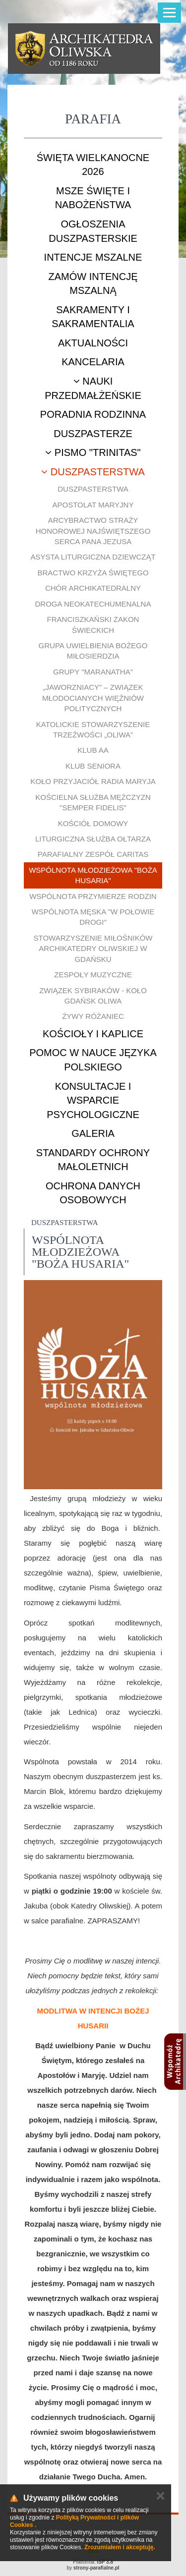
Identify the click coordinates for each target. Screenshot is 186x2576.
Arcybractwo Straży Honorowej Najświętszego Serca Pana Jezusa (93, 531)
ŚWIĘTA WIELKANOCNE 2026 (93, 164)
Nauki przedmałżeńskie (93, 388)
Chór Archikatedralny (93, 588)
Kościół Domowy (93, 823)
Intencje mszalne (93, 257)
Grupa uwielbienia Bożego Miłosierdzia (93, 650)
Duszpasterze (93, 433)
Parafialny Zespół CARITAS (93, 854)
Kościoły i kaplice (93, 1033)
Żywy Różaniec (93, 1016)
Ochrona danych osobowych (93, 1193)
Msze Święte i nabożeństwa (93, 198)
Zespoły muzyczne (92, 974)
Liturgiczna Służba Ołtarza (93, 839)
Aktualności (93, 342)
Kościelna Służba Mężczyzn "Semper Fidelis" (93, 802)
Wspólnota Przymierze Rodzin (92, 896)
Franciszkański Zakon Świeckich (93, 624)
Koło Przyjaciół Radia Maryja (92, 781)
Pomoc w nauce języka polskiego (93, 1059)
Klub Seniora (93, 766)
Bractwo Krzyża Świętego (92, 572)
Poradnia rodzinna (93, 414)
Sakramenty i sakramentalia (93, 317)
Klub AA (93, 750)
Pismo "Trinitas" (92, 452)
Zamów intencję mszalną (93, 283)
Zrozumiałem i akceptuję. (119, 2547)
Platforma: (93, 2562)
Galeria (93, 1133)
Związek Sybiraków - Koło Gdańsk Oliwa (93, 995)
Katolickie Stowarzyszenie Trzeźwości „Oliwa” (93, 729)
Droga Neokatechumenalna (93, 604)
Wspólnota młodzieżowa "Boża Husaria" (93, 875)
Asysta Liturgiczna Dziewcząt (92, 557)
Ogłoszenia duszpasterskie (93, 231)
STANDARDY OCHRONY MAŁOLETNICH (93, 1160)
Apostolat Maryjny (93, 505)
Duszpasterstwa (93, 471)
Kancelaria (93, 361)
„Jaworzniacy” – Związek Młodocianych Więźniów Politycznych (93, 698)
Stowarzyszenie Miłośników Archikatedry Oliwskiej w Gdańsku (92, 948)
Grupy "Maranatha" (93, 672)
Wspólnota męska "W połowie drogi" (93, 916)
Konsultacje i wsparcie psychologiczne (93, 1100)
